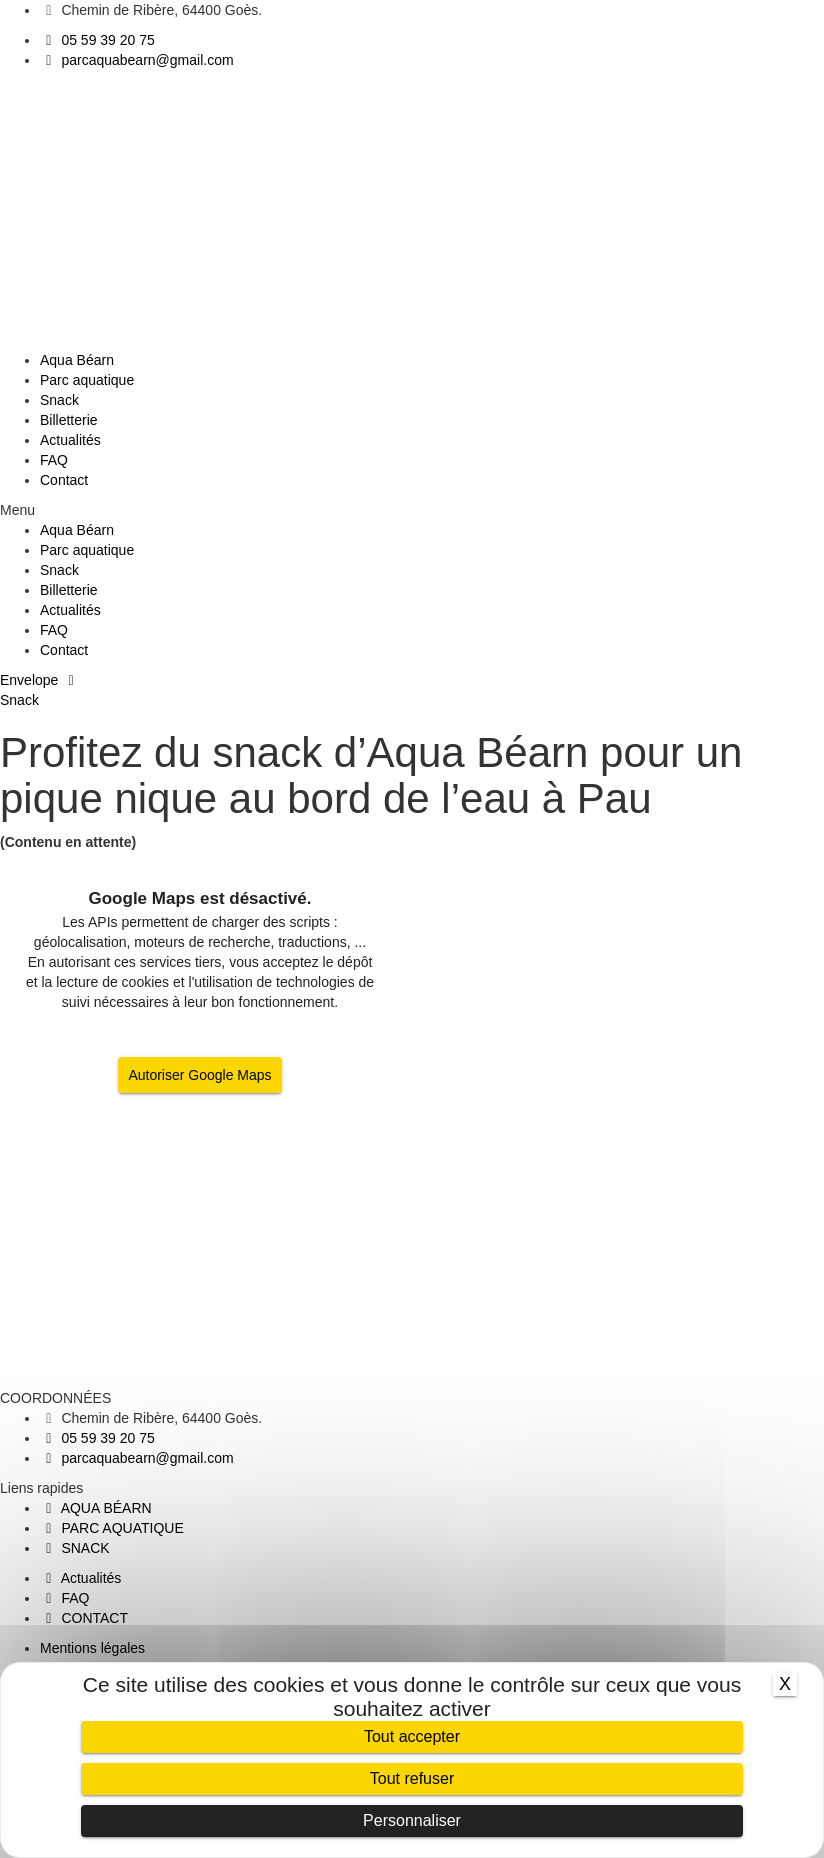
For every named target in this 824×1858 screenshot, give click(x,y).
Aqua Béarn (77, 360)
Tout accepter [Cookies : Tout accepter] (412, 1736)
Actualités (70, 440)
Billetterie (69, 420)
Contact (64, 480)
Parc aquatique (87, 380)
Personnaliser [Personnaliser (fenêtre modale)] (412, 1820)
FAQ (54, 460)
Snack (59, 400)
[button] (412, 510)
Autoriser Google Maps (199, 1075)
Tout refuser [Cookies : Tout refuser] (412, 1778)
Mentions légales (92, 1648)
